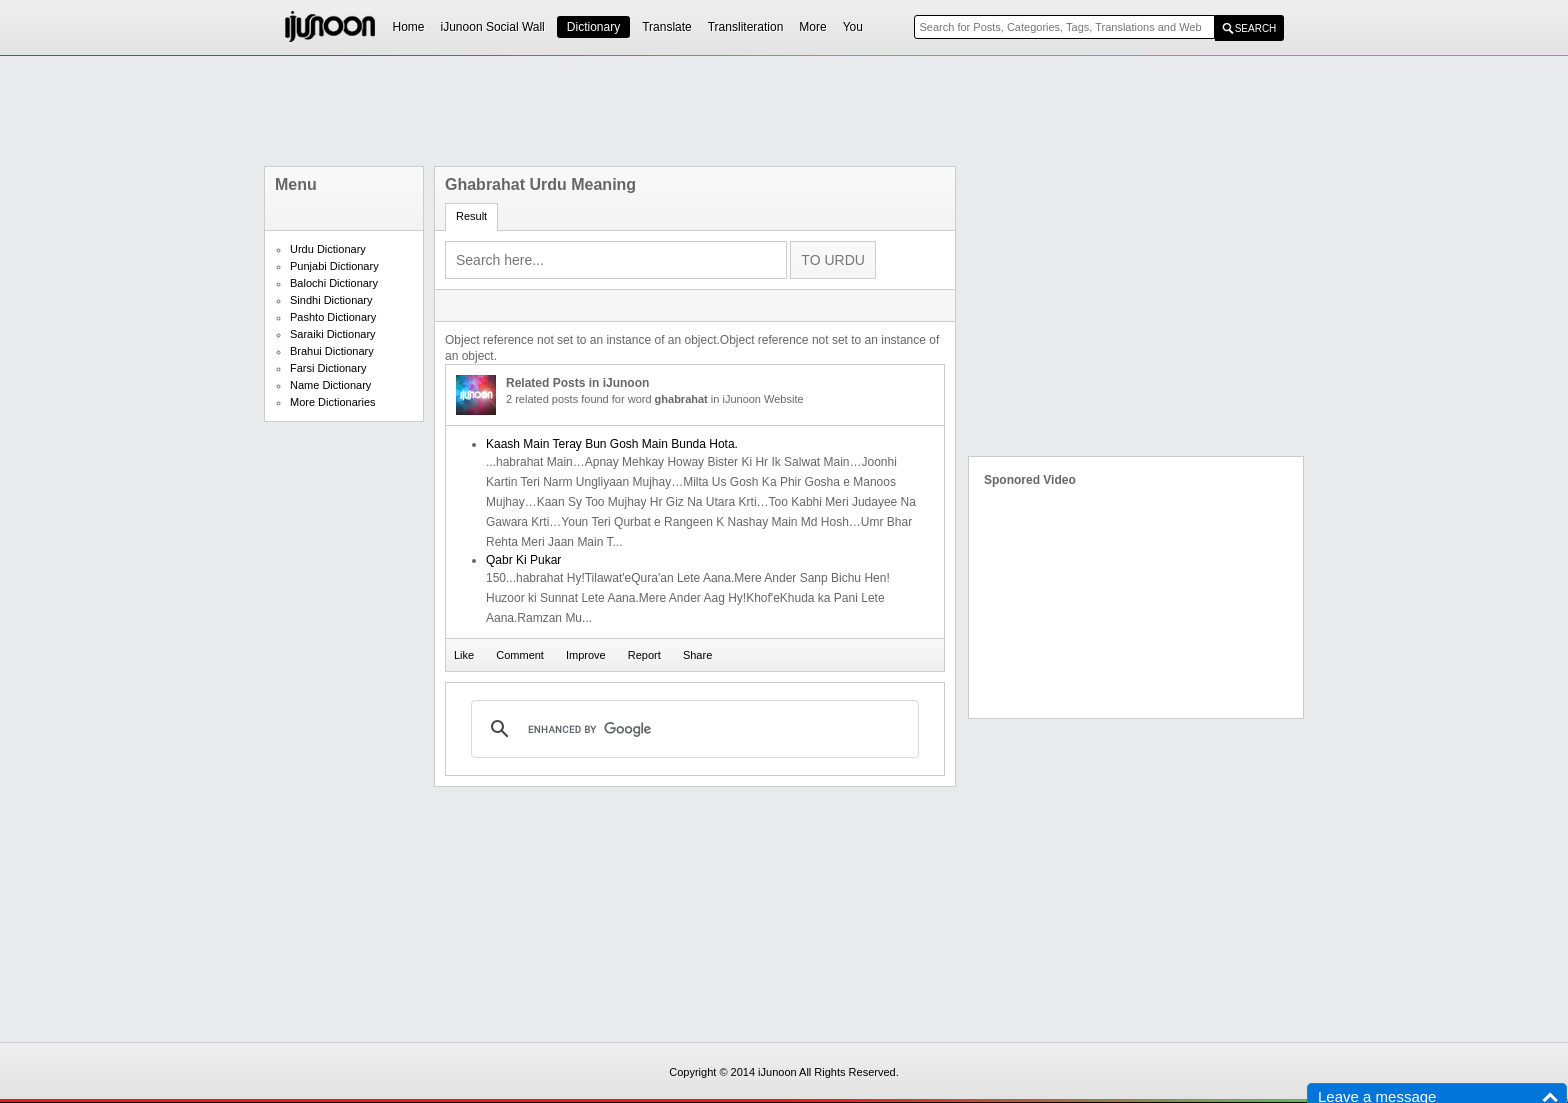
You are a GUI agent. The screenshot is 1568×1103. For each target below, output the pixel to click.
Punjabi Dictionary (334, 266)
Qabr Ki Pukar (523, 560)
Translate (667, 27)
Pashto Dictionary (333, 317)
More (812, 27)
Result (471, 216)
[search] (692, 729)
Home (409, 27)
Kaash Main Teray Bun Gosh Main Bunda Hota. (612, 444)
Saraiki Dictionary (333, 334)
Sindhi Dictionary (331, 300)
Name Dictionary (330, 385)
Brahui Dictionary (332, 351)
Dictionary (593, 27)
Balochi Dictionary (334, 283)
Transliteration (746, 27)
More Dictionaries (333, 402)
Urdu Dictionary (328, 249)
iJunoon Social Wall (493, 27)
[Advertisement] (784, 111)
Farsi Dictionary (328, 368)
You (853, 27)
